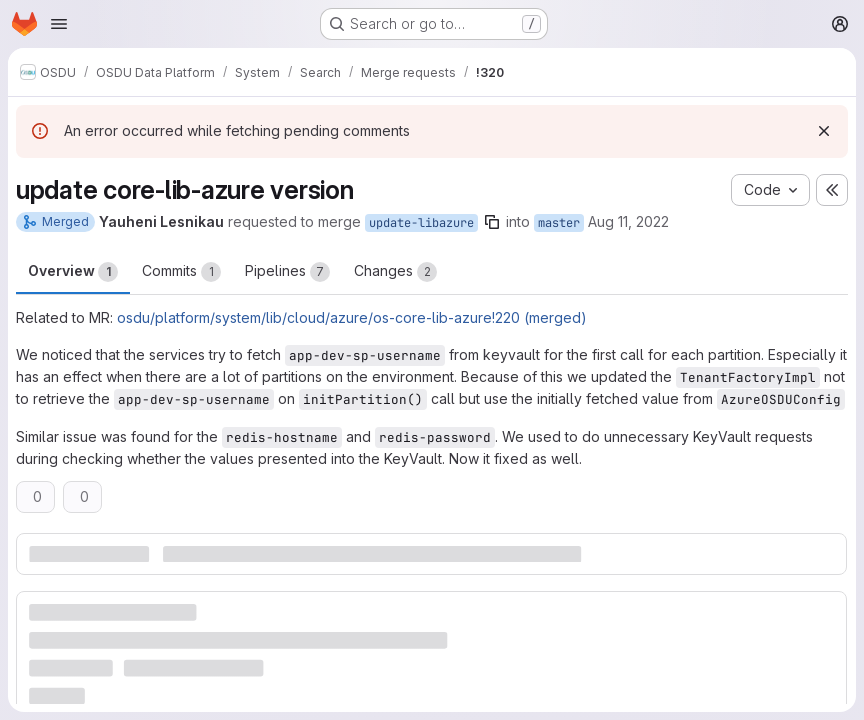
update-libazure (421, 223)
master (559, 223)
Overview (73, 272)
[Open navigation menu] (59, 24)
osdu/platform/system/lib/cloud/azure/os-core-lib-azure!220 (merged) (352, 317)
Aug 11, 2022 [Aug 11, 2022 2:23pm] (628, 221)
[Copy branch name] (492, 222)
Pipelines (287, 272)
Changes (395, 272)
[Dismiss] (824, 131)
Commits (181, 272)
